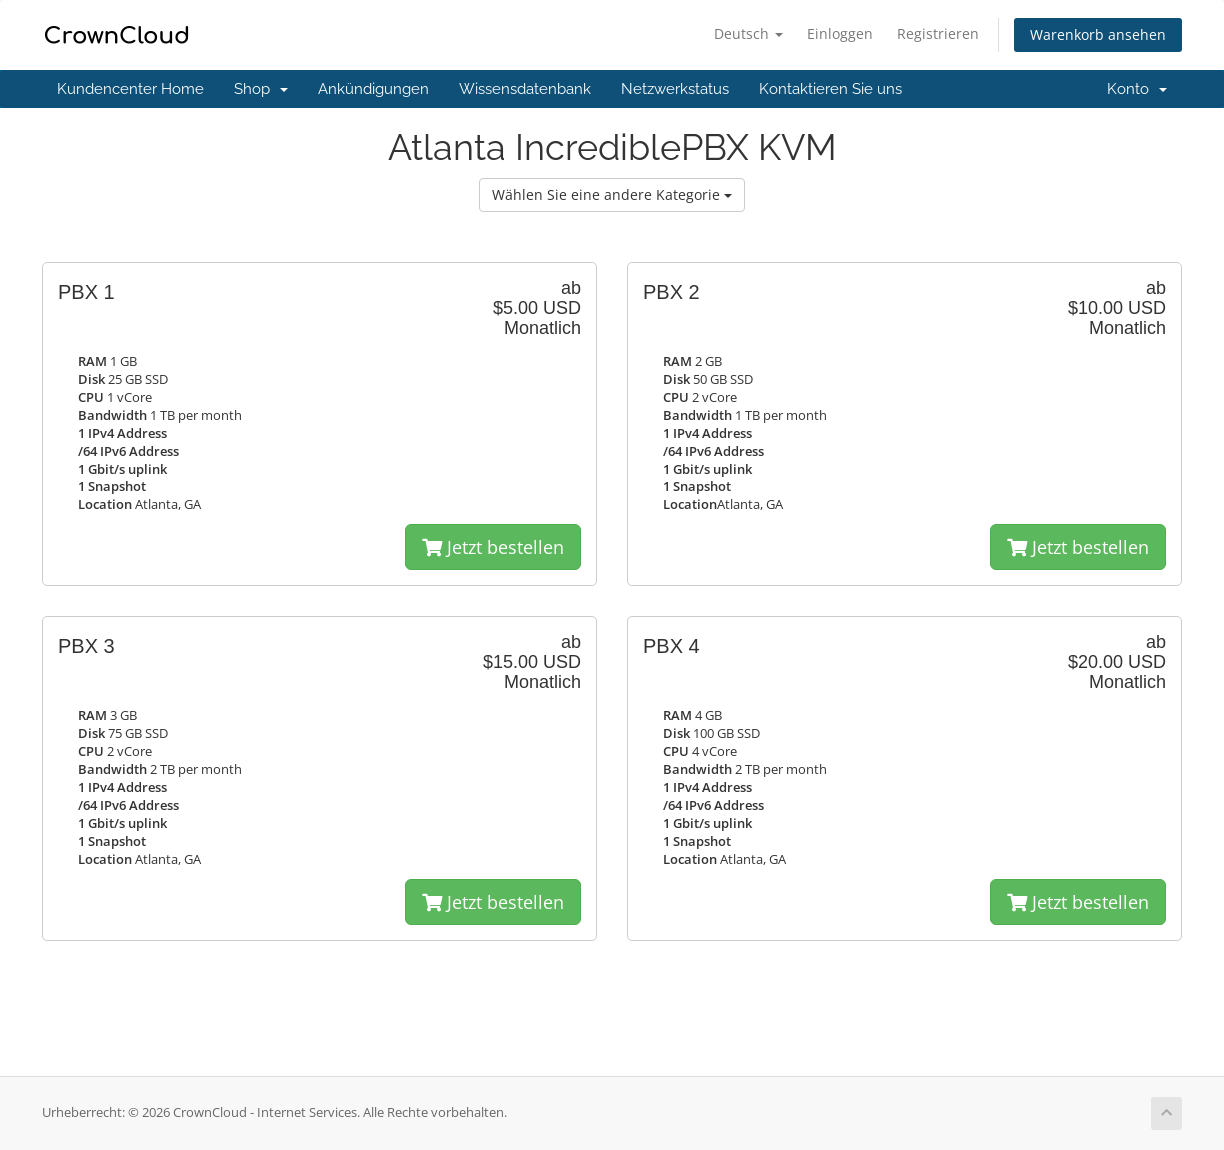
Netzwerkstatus (675, 89)
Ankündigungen (373, 89)
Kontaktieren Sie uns (830, 89)
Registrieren (938, 33)
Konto (1137, 89)
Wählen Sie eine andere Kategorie (612, 194)
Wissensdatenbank (525, 89)
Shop (261, 89)
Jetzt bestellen (493, 547)
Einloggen (840, 33)
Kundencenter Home (130, 89)
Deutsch (748, 33)
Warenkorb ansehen (1098, 34)
